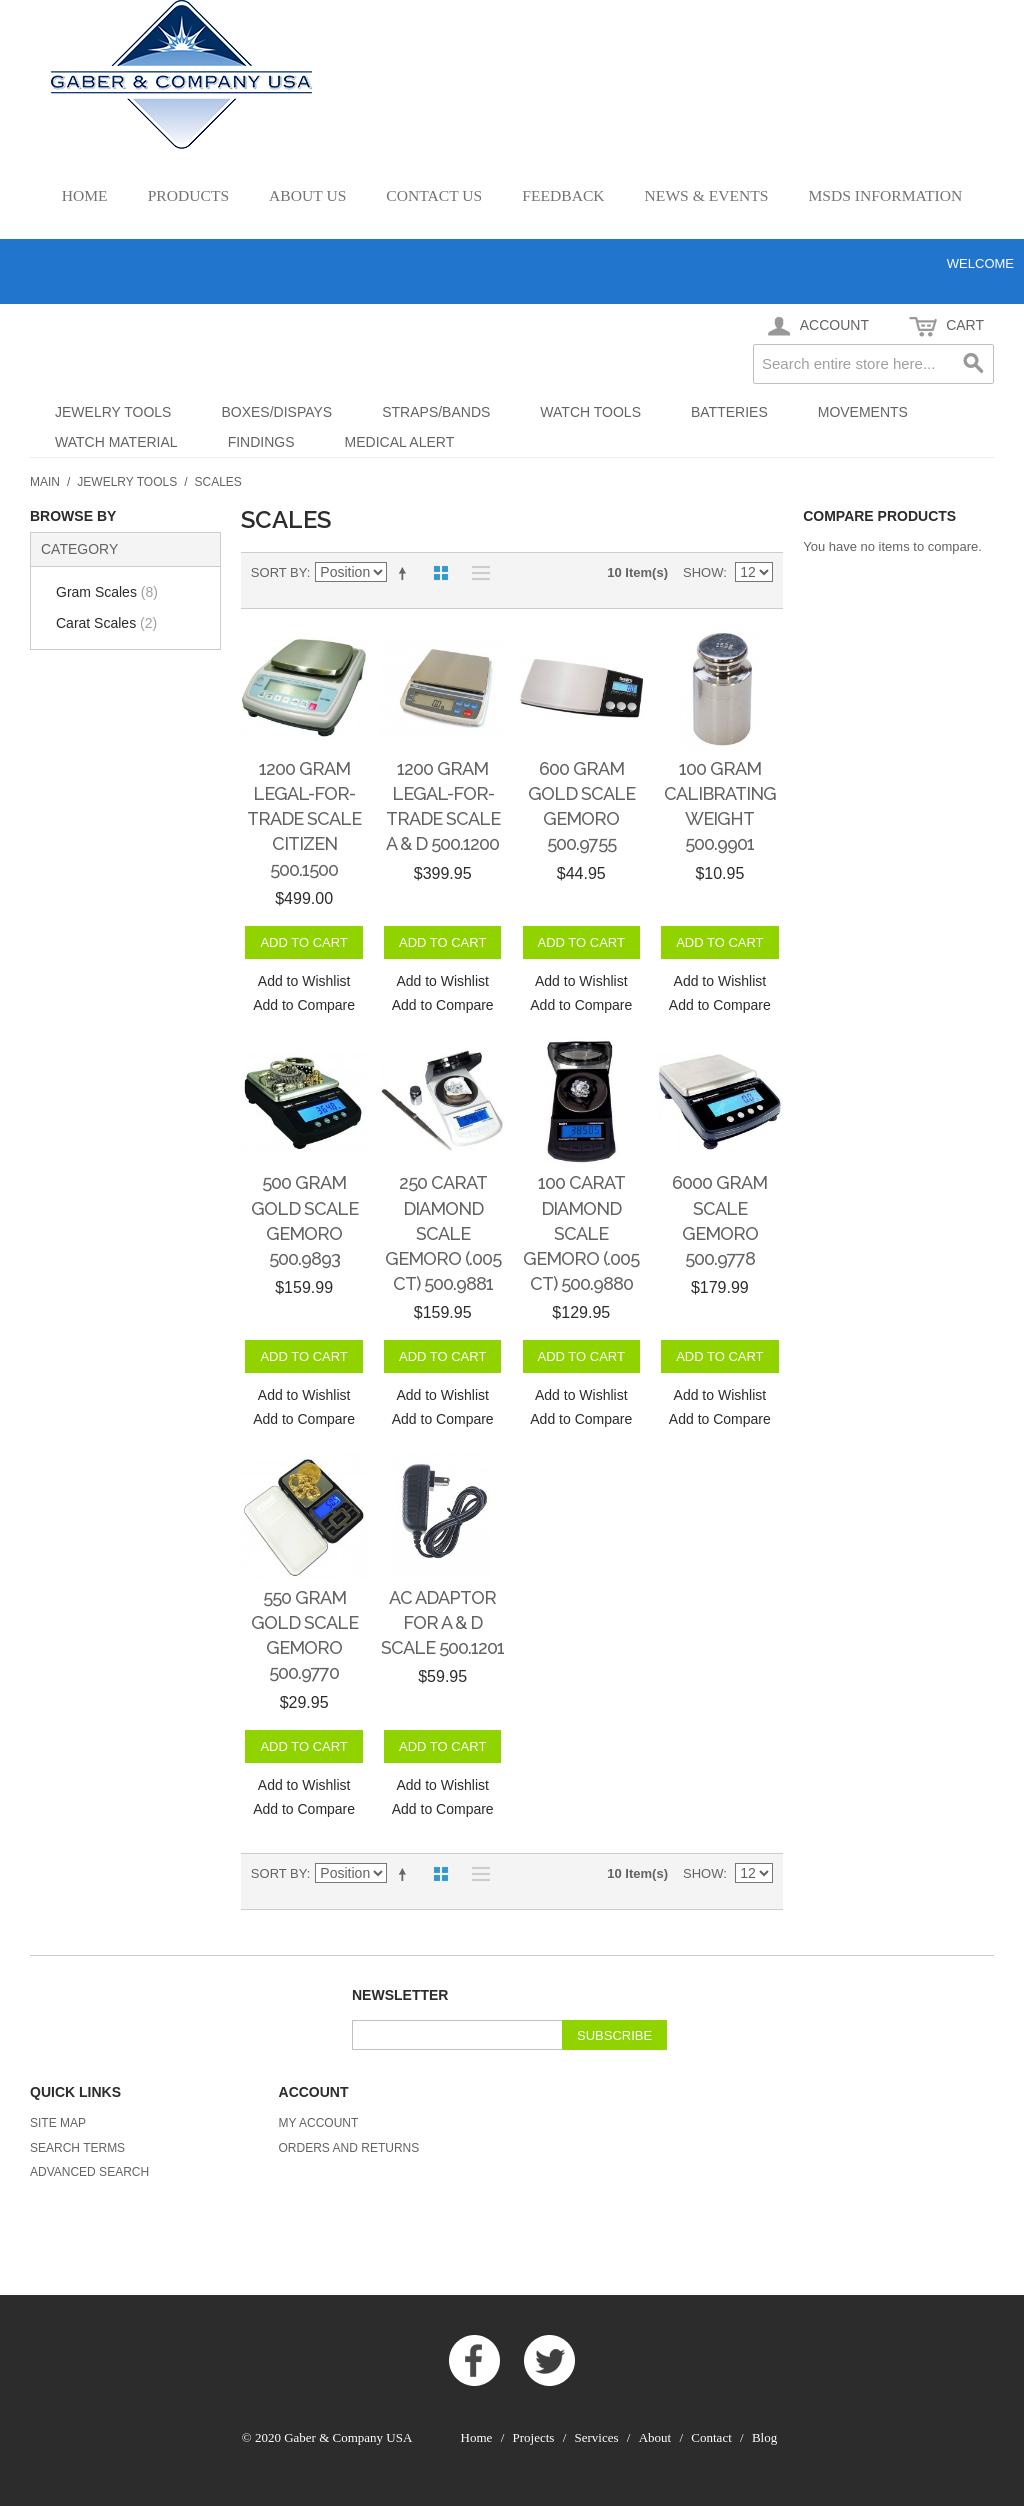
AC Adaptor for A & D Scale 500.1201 (442, 1622)
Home (85, 195)
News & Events (707, 195)
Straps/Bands (436, 412)
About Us (307, 195)
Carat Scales (106, 623)
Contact (711, 2437)
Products (188, 195)
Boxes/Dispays (276, 412)
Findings (261, 442)
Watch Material (116, 442)
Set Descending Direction (406, 573)
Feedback (563, 195)
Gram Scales (107, 592)
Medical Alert (400, 442)
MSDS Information (885, 195)
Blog (764, 2437)
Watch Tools (590, 412)
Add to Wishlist (304, 981)
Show (703, 572)
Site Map (58, 2123)
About (655, 2437)
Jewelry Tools (113, 412)
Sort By (279, 572)
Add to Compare (304, 1005)
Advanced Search (89, 2172)
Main (45, 482)
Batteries (729, 412)
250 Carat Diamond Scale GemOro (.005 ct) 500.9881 (443, 1233)
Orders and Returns (349, 2148)
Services (597, 2437)
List (476, 573)
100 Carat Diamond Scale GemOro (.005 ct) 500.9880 (581, 1233)
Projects (534, 2437)
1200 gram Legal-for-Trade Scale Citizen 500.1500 (304, 819)
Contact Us (434, 195)
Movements (863, 412)
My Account (319, 2123)
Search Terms (77, 2148)
